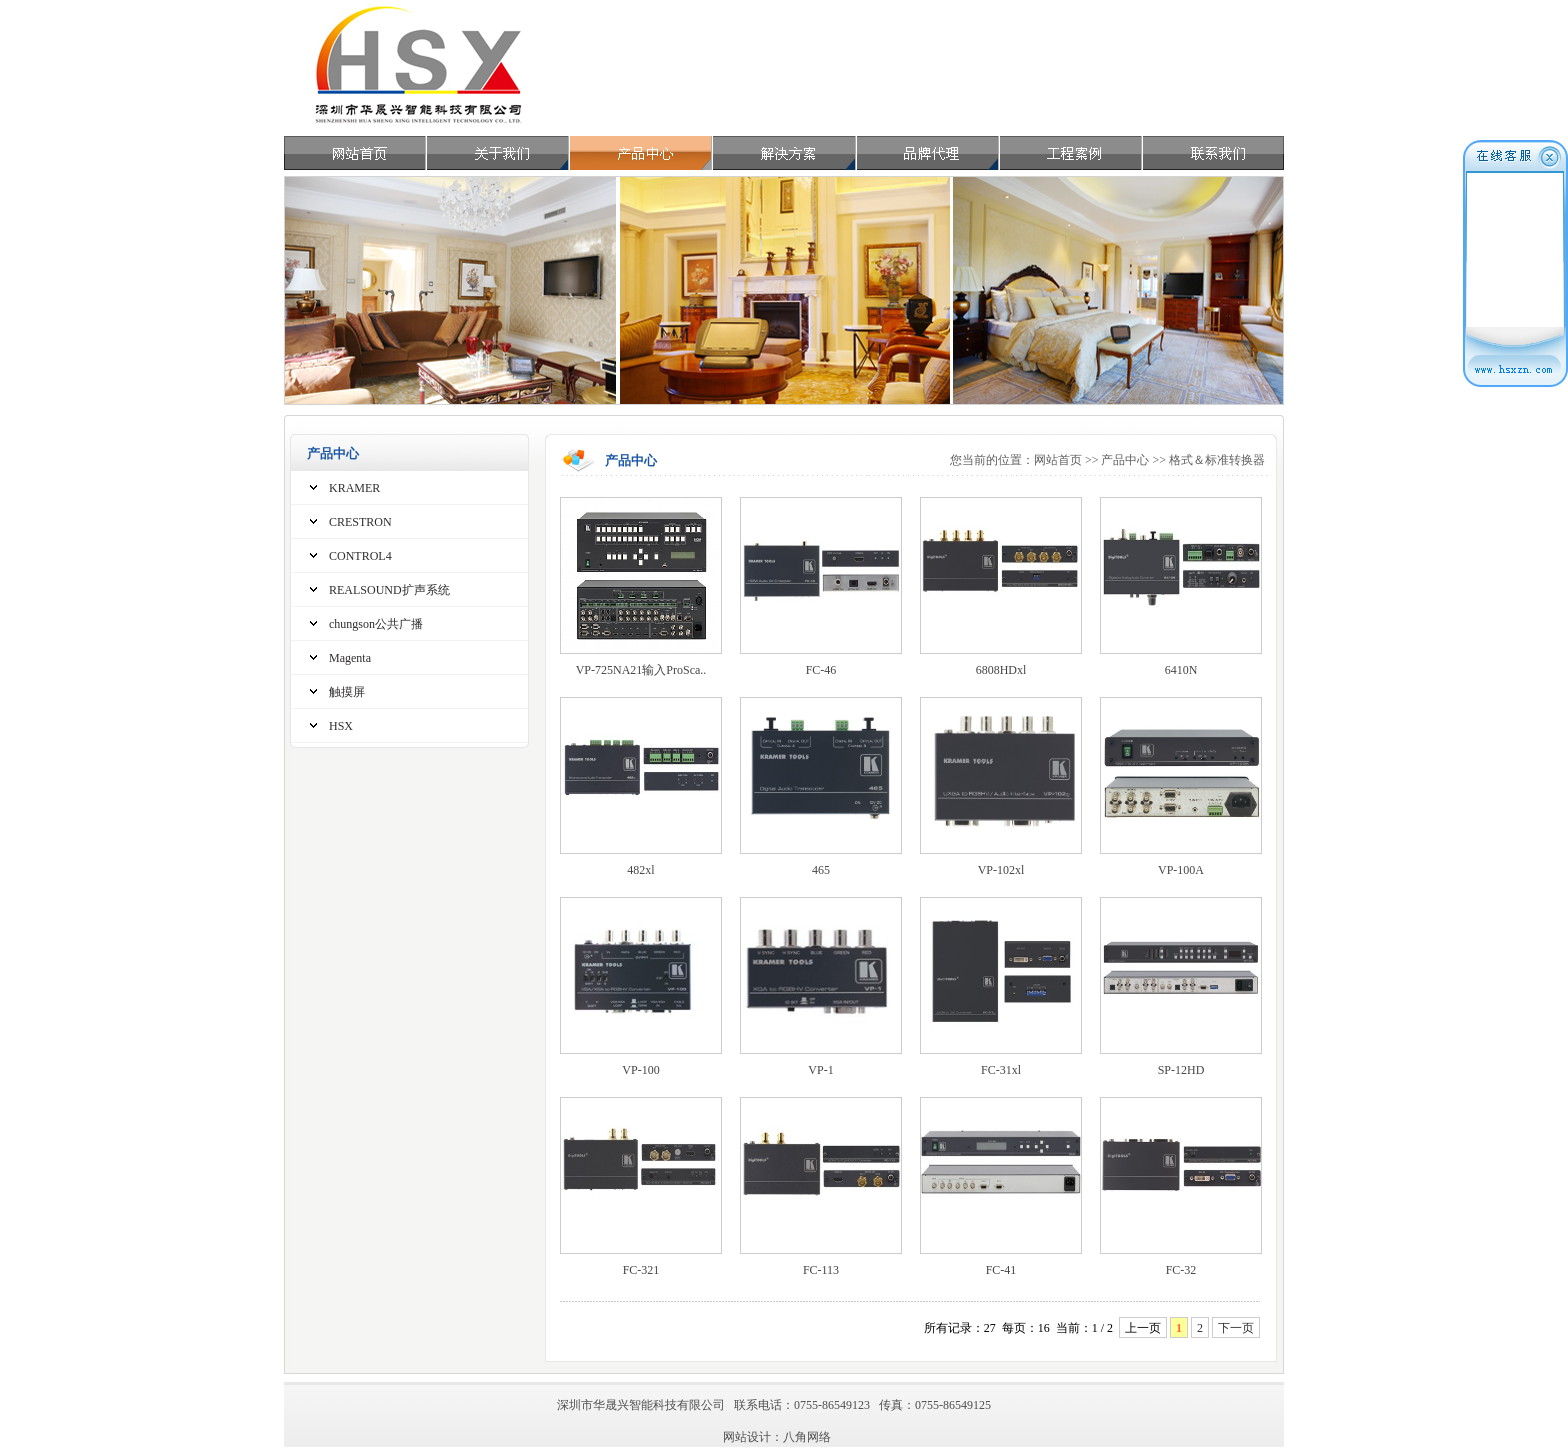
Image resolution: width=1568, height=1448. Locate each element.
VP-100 (640, 1070)
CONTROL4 (360, 556)
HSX (341, 726)
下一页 (1236, 1328)
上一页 (1143, 1328)
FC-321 (641, 1270)
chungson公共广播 (376, 624)
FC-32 (1181, 1270)
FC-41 (1001, 1270)
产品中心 (1125, 460)
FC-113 (821, 1270)
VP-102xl (1001, 870)
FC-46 (821, 670)
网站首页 (1058, 460)
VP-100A (1181, 870)
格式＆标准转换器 (1217, 460)
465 (821, 870)
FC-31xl (1001, 1070)
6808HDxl (1001, 670)
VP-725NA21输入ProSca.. (641, 670)
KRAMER (354, 488)
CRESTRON (360, 522)
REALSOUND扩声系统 (389, 590)
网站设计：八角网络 (777, 1437)
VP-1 (820, 1070)
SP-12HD (1181, 1070)
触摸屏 (347, 692)
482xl (640, 870)
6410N (1181, 670)
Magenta (350, 658)
